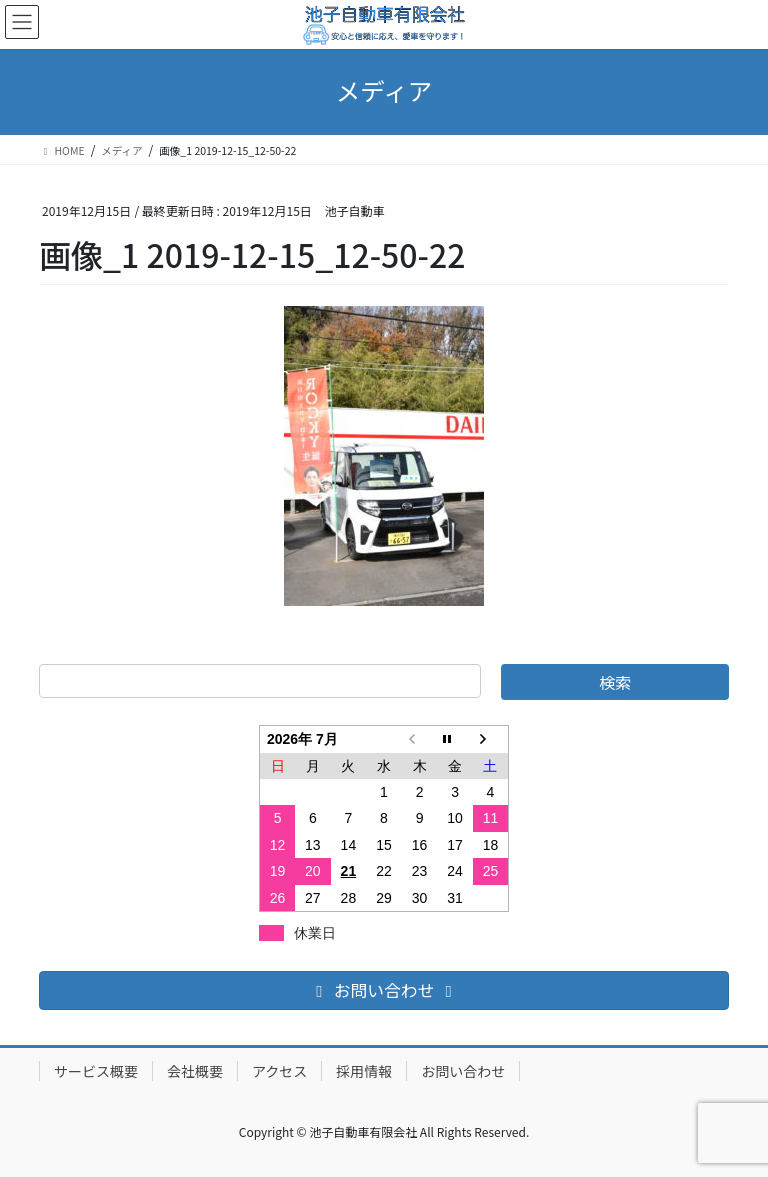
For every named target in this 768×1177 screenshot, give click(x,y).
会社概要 (195, 1071)
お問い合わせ (463, 1071)
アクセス (279, 1071)
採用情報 (364, 1071)
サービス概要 (96, 1071)
